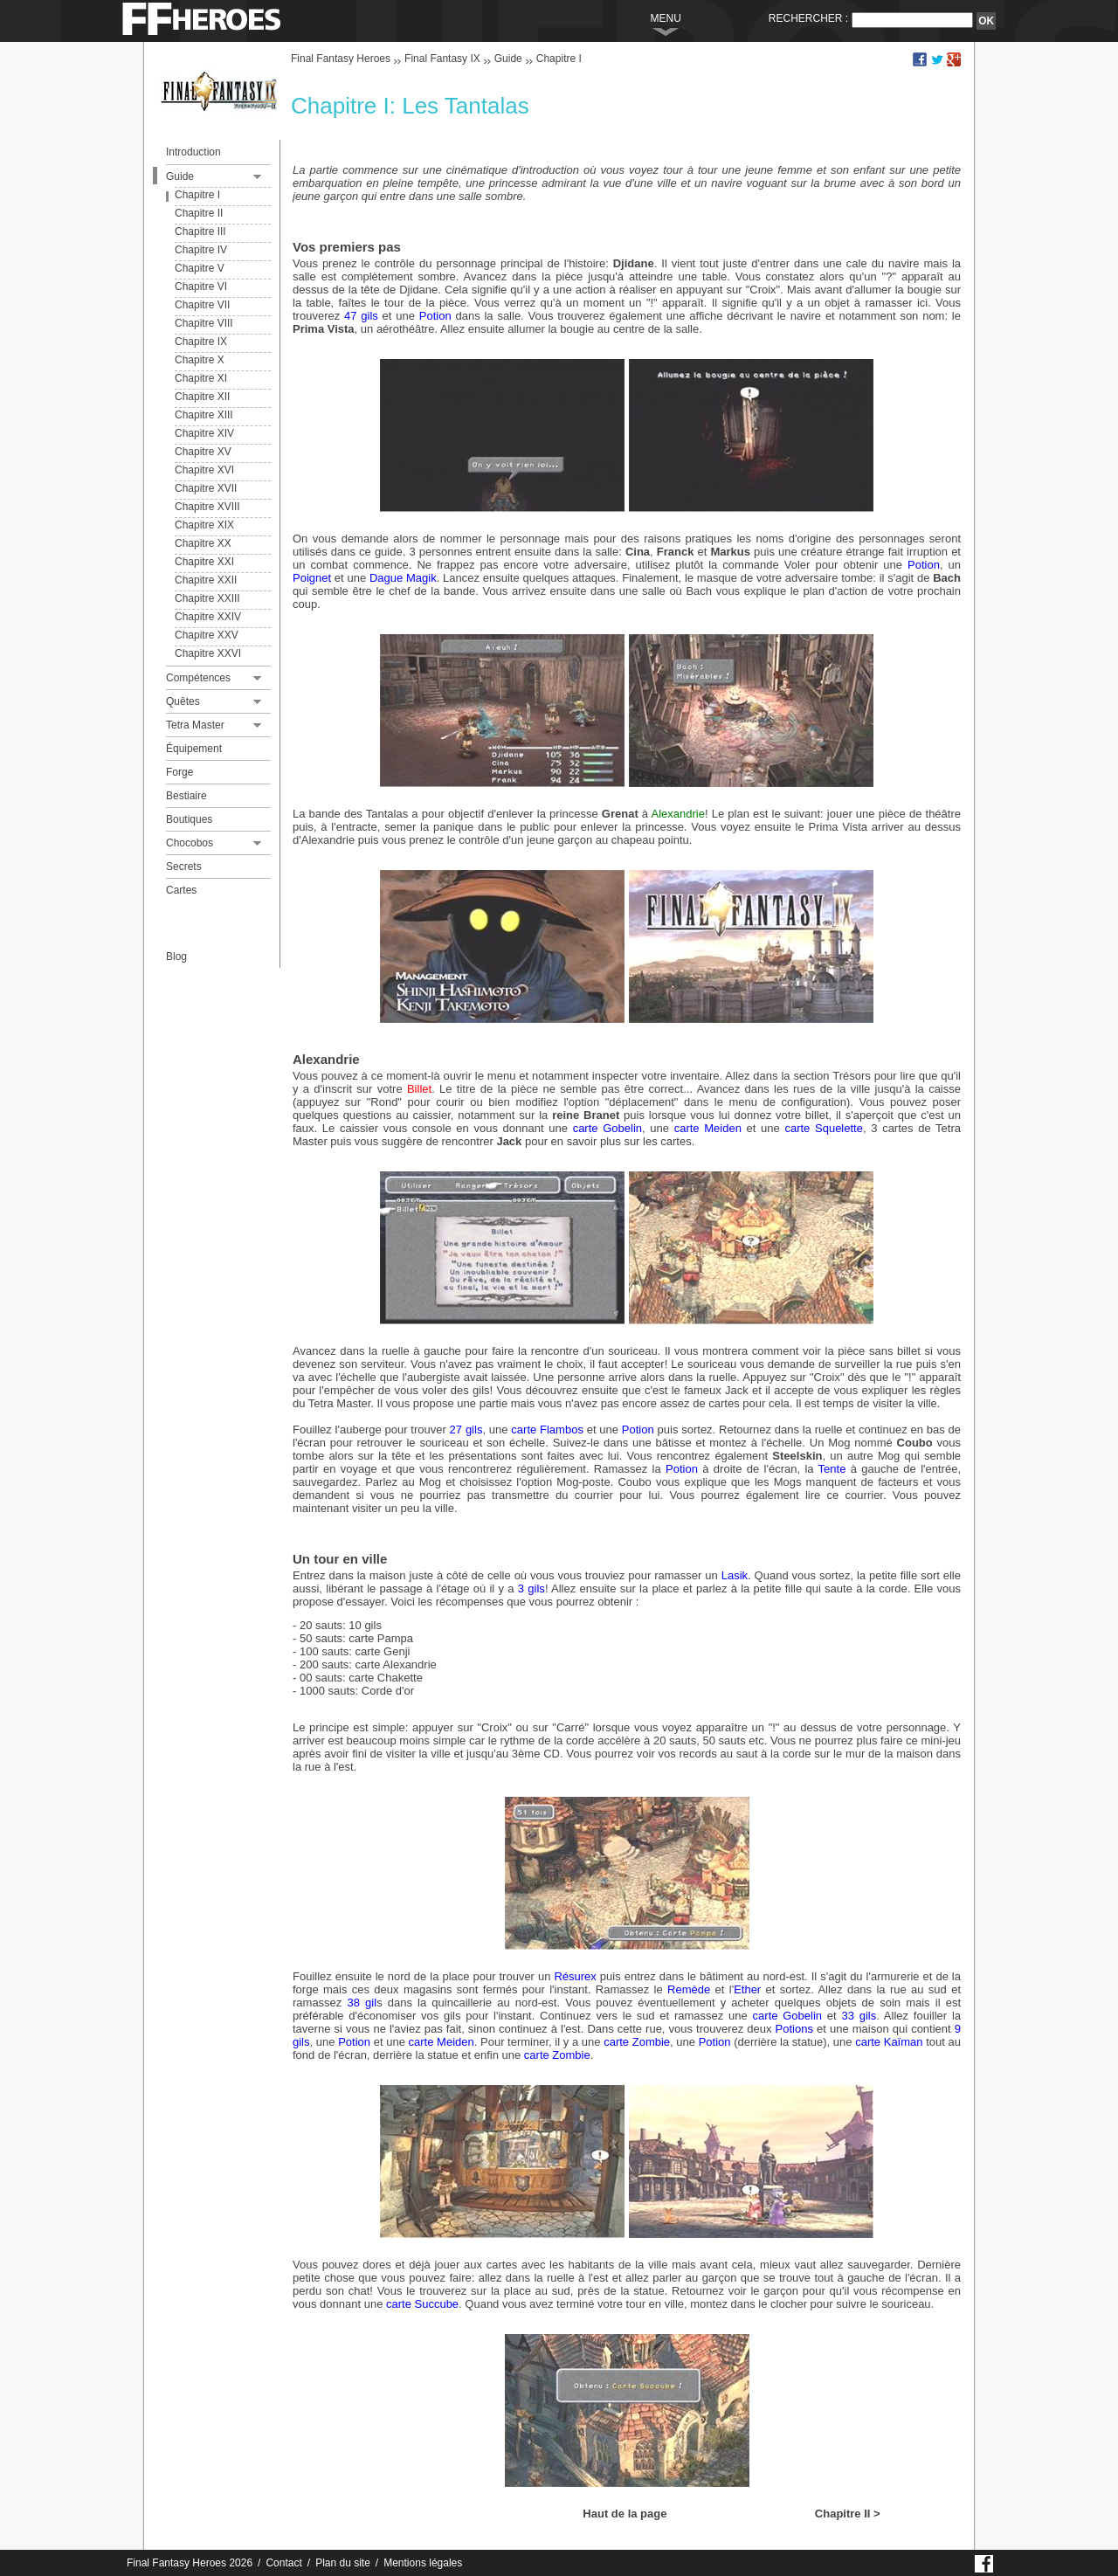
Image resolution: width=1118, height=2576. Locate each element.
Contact (283, 2563)
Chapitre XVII (206, 488)
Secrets (184, 866)
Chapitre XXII (206, 580)
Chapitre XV (203, 451)
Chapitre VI (201, 286)
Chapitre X (199, 360)
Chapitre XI (201, 378)
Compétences (198, 678)
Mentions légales (422, 2563)
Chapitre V (199, 268)
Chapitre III (200, 231)
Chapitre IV (201, 250)
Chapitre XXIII (207, 598)
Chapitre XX (203, 543)
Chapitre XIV (204, 433)
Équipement (194, 748)
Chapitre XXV (206, 635)
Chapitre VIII (204, 323)
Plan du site (342, 2563)
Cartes (181, 890)
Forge (179, 772)
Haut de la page (624, 2513)
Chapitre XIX (204, 525)
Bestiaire (186, 796)
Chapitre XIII (204, 415)
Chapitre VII (202, 305)
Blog (176, 956)
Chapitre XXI (204, 562)
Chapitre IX (201, 341)
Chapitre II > (847, 2513)
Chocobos (189, 843)
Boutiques (189, 819)
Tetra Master (195, 725)
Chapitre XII (202, 396)
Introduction (193, 152)
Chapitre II (199, 213)
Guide (180, 176)
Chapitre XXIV (208, 617)
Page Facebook (985, 2562)
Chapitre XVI (204, 470)
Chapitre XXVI (208, 653)
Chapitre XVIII (207, 507)
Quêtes (183, 701)
